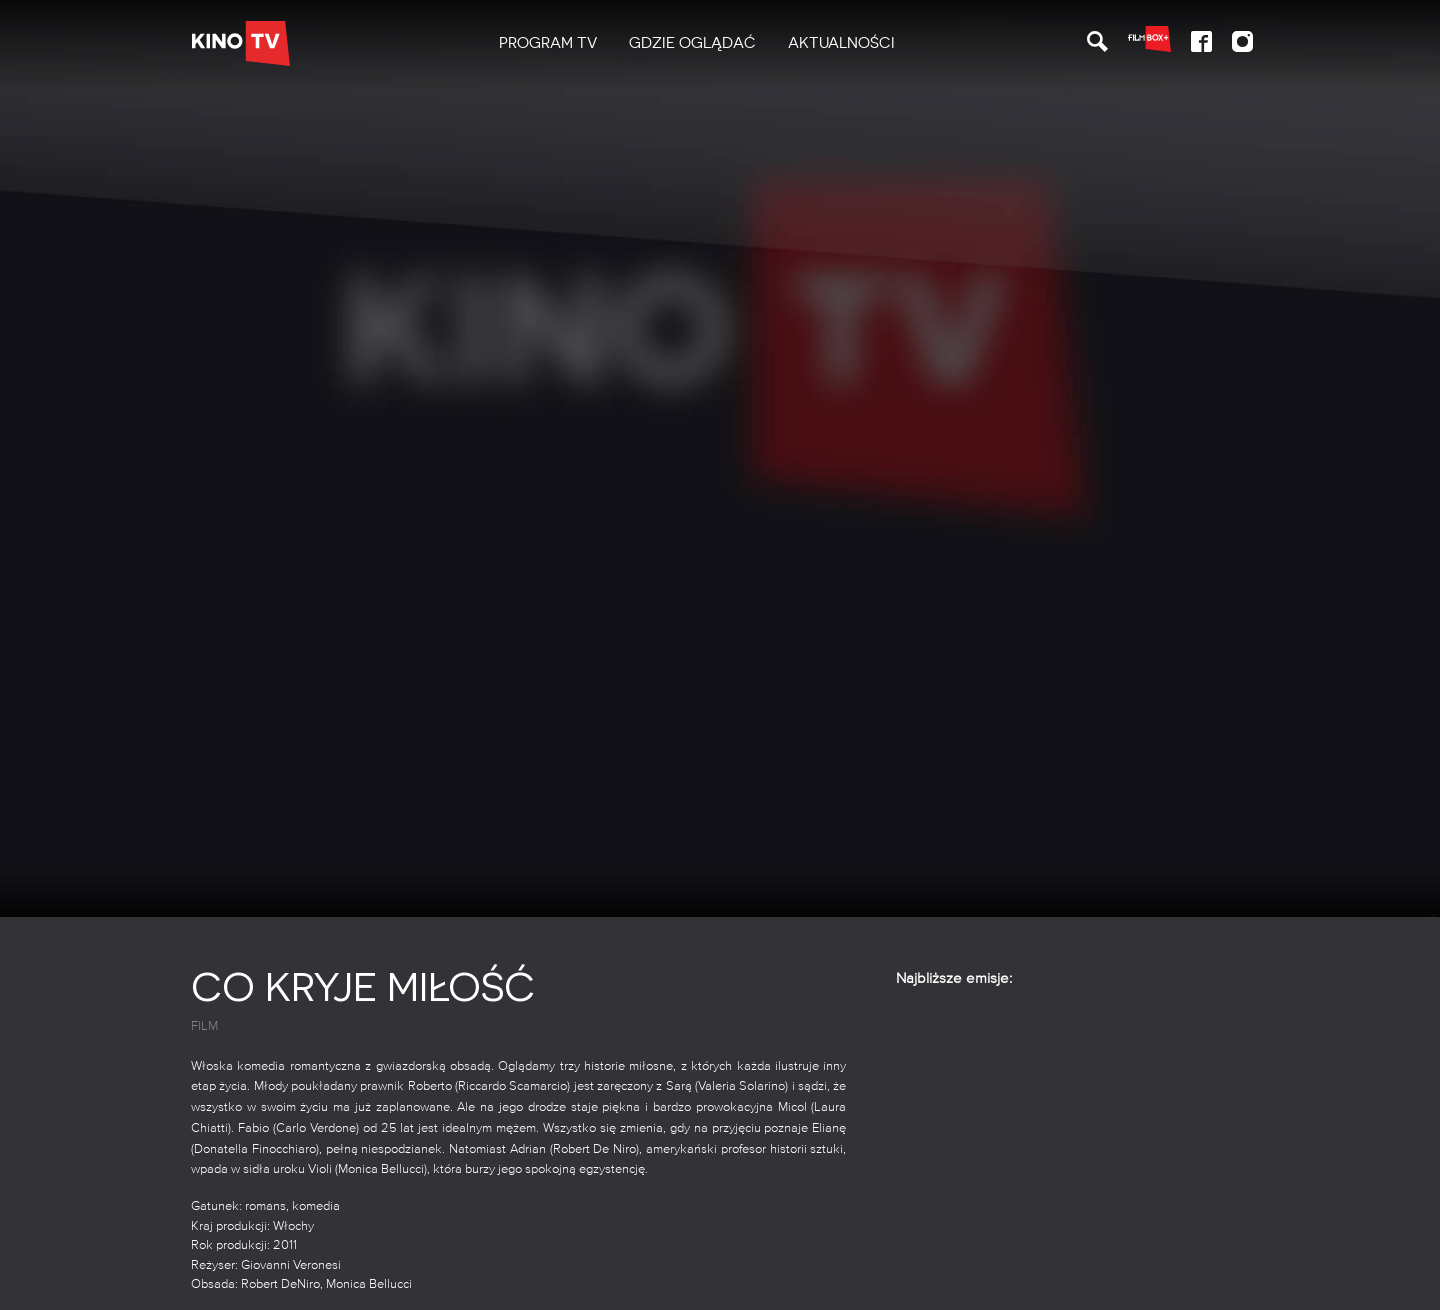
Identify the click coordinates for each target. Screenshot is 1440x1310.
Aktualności (841, 43)
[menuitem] (548, 43)
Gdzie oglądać (692, 43)
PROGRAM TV (548, 43)
